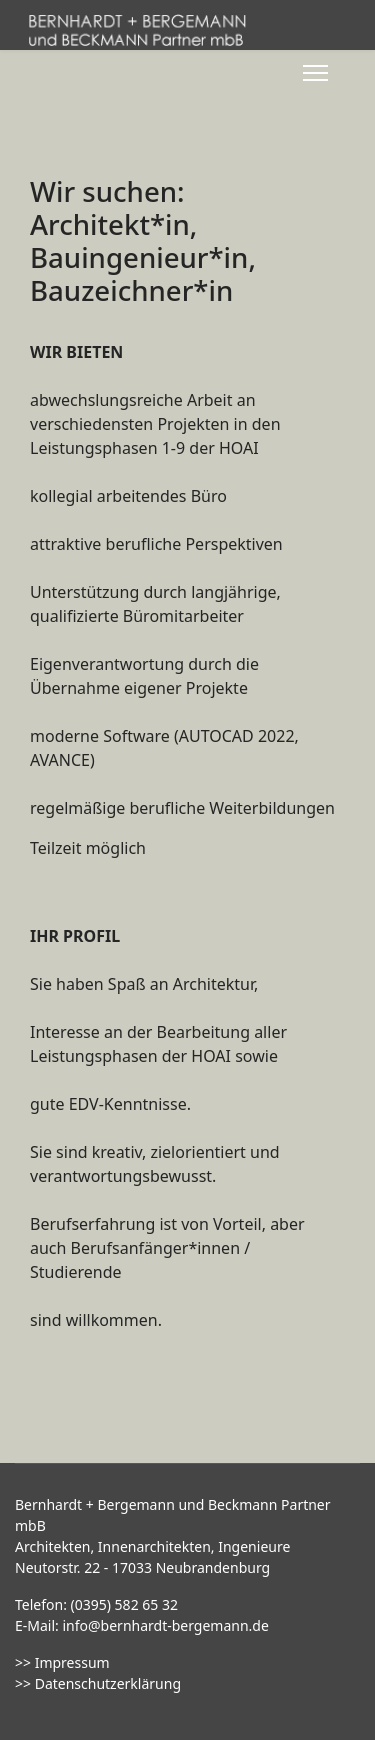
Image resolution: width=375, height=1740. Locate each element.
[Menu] (315, 73)
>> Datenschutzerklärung (98, 1683)
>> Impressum (62, 1662)
